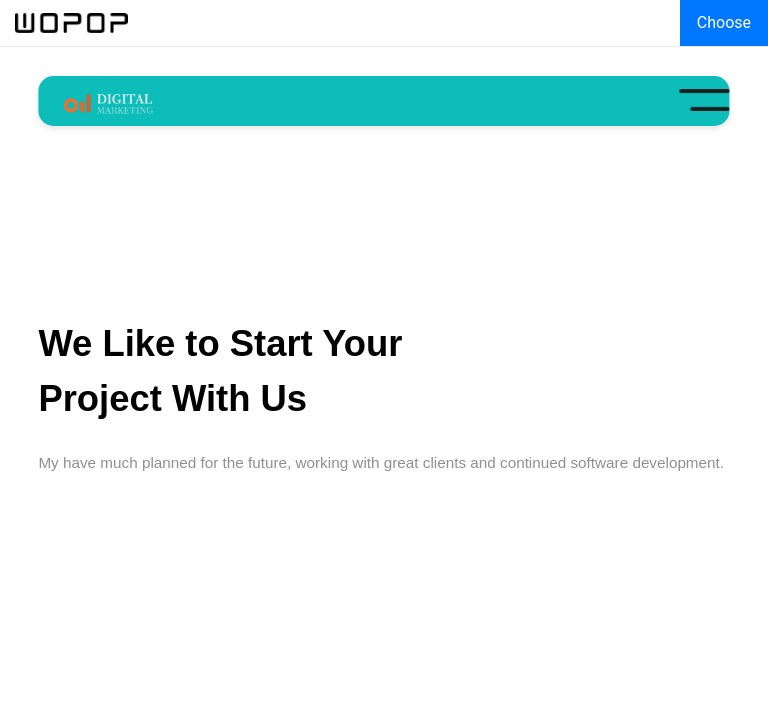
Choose (724, 22)
